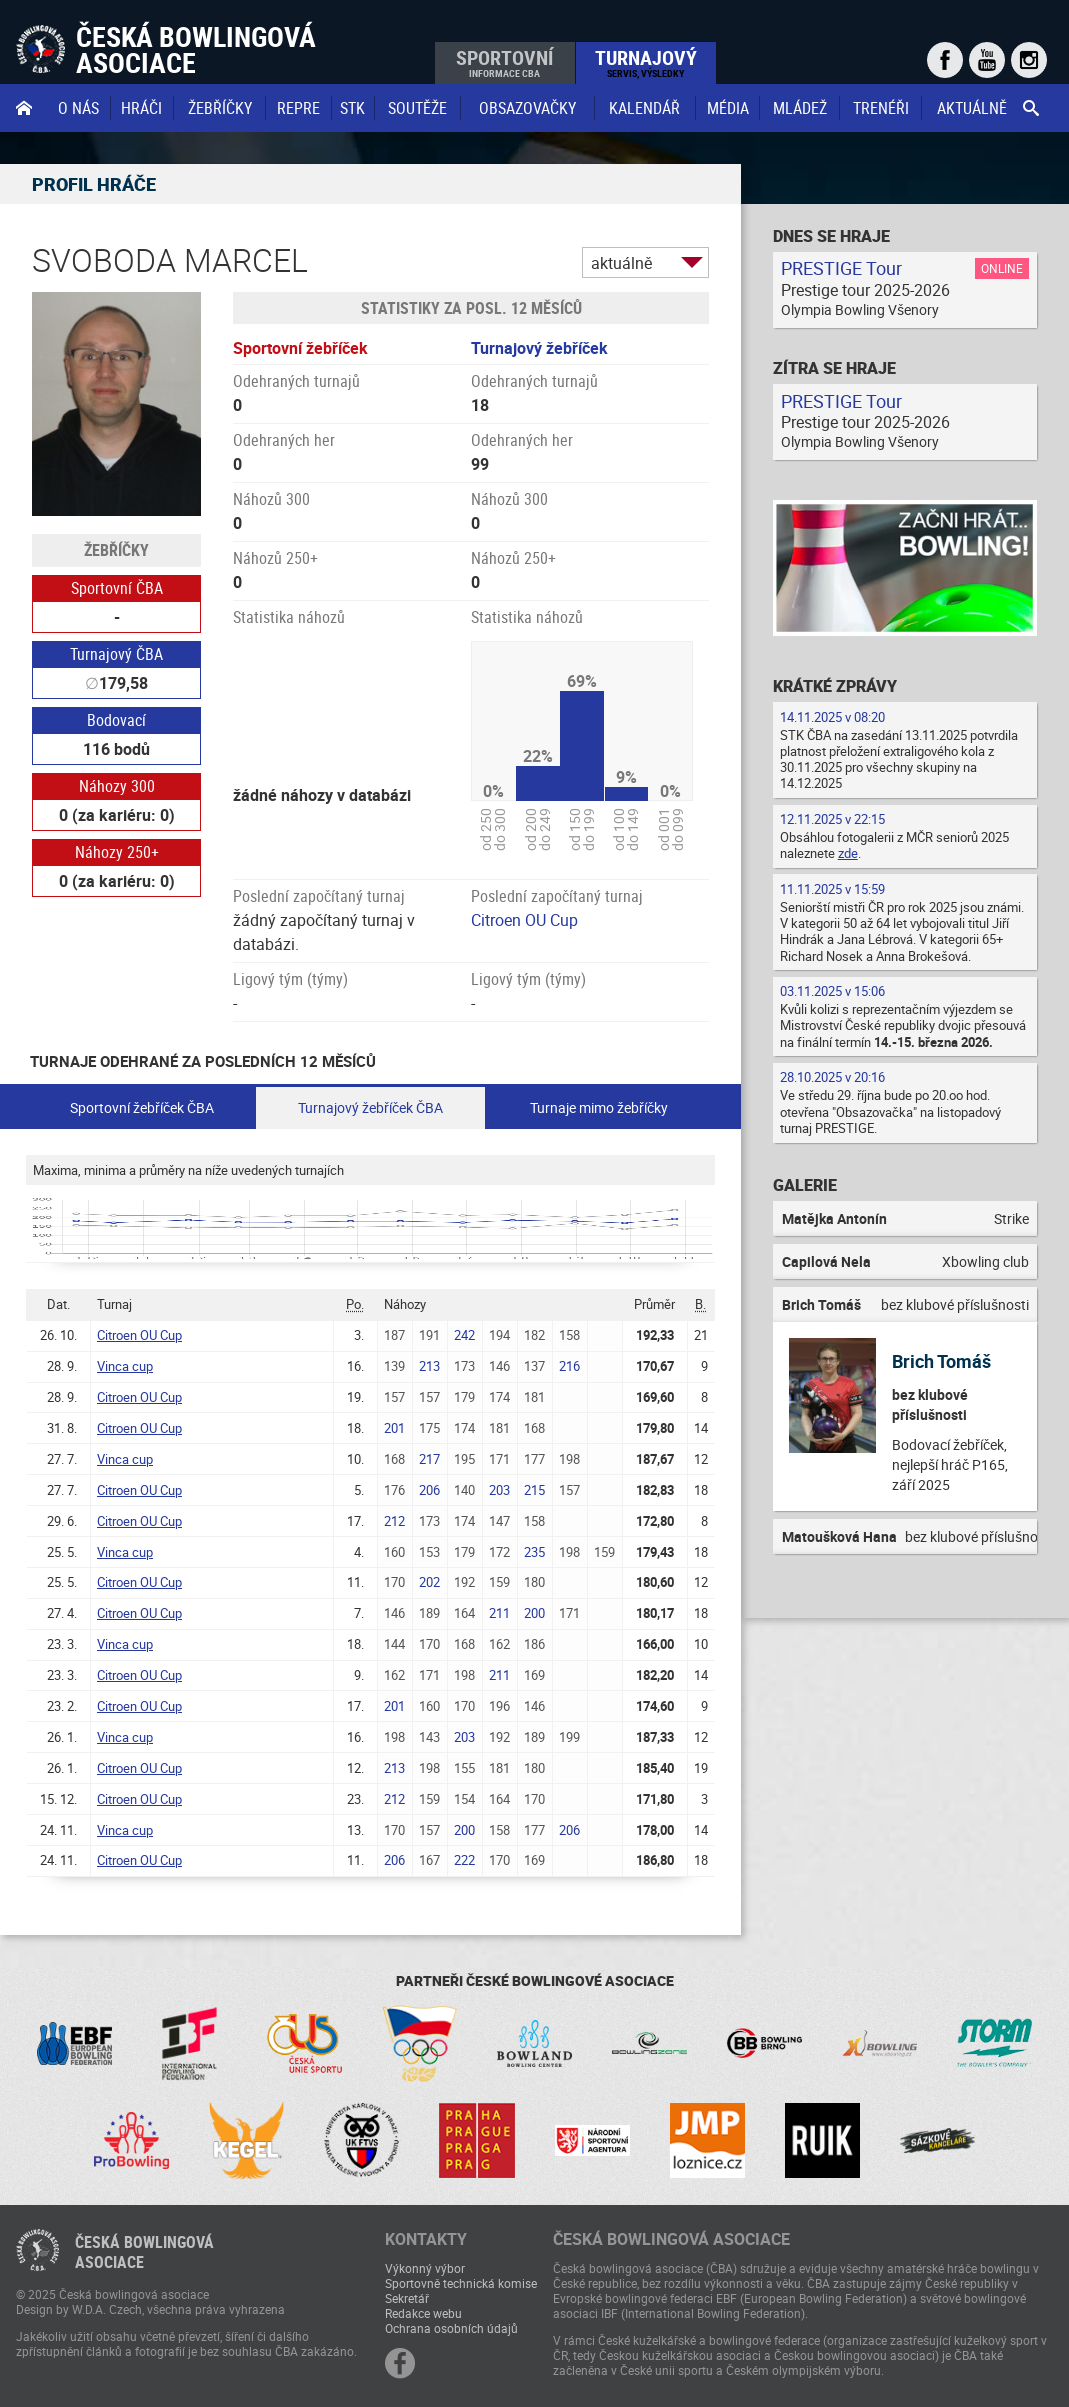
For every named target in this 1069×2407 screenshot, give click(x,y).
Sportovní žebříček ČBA (142, 1107)
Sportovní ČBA (117, 588)
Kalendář (644, 108)
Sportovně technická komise (461, 2283)
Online (1002, 268)
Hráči (141, 108)
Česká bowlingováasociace (144, 2252)
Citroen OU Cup (524, 920)
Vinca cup (125, 1366)
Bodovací (116, 720)
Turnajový (646, 62)
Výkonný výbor (425, 2268)
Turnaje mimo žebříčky (599, 1107)
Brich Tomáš (941, 1361)
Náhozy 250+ (117, 852)
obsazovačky (527, 108)
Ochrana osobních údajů (451, 2328)
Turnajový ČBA (116, 654)
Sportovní (504, 62)
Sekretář (407, 2298)
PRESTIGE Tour (841, 268)
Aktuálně (972, 108)
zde (848, 853)
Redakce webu (423, 2313)
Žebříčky (220, 108)
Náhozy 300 (117, 786)
